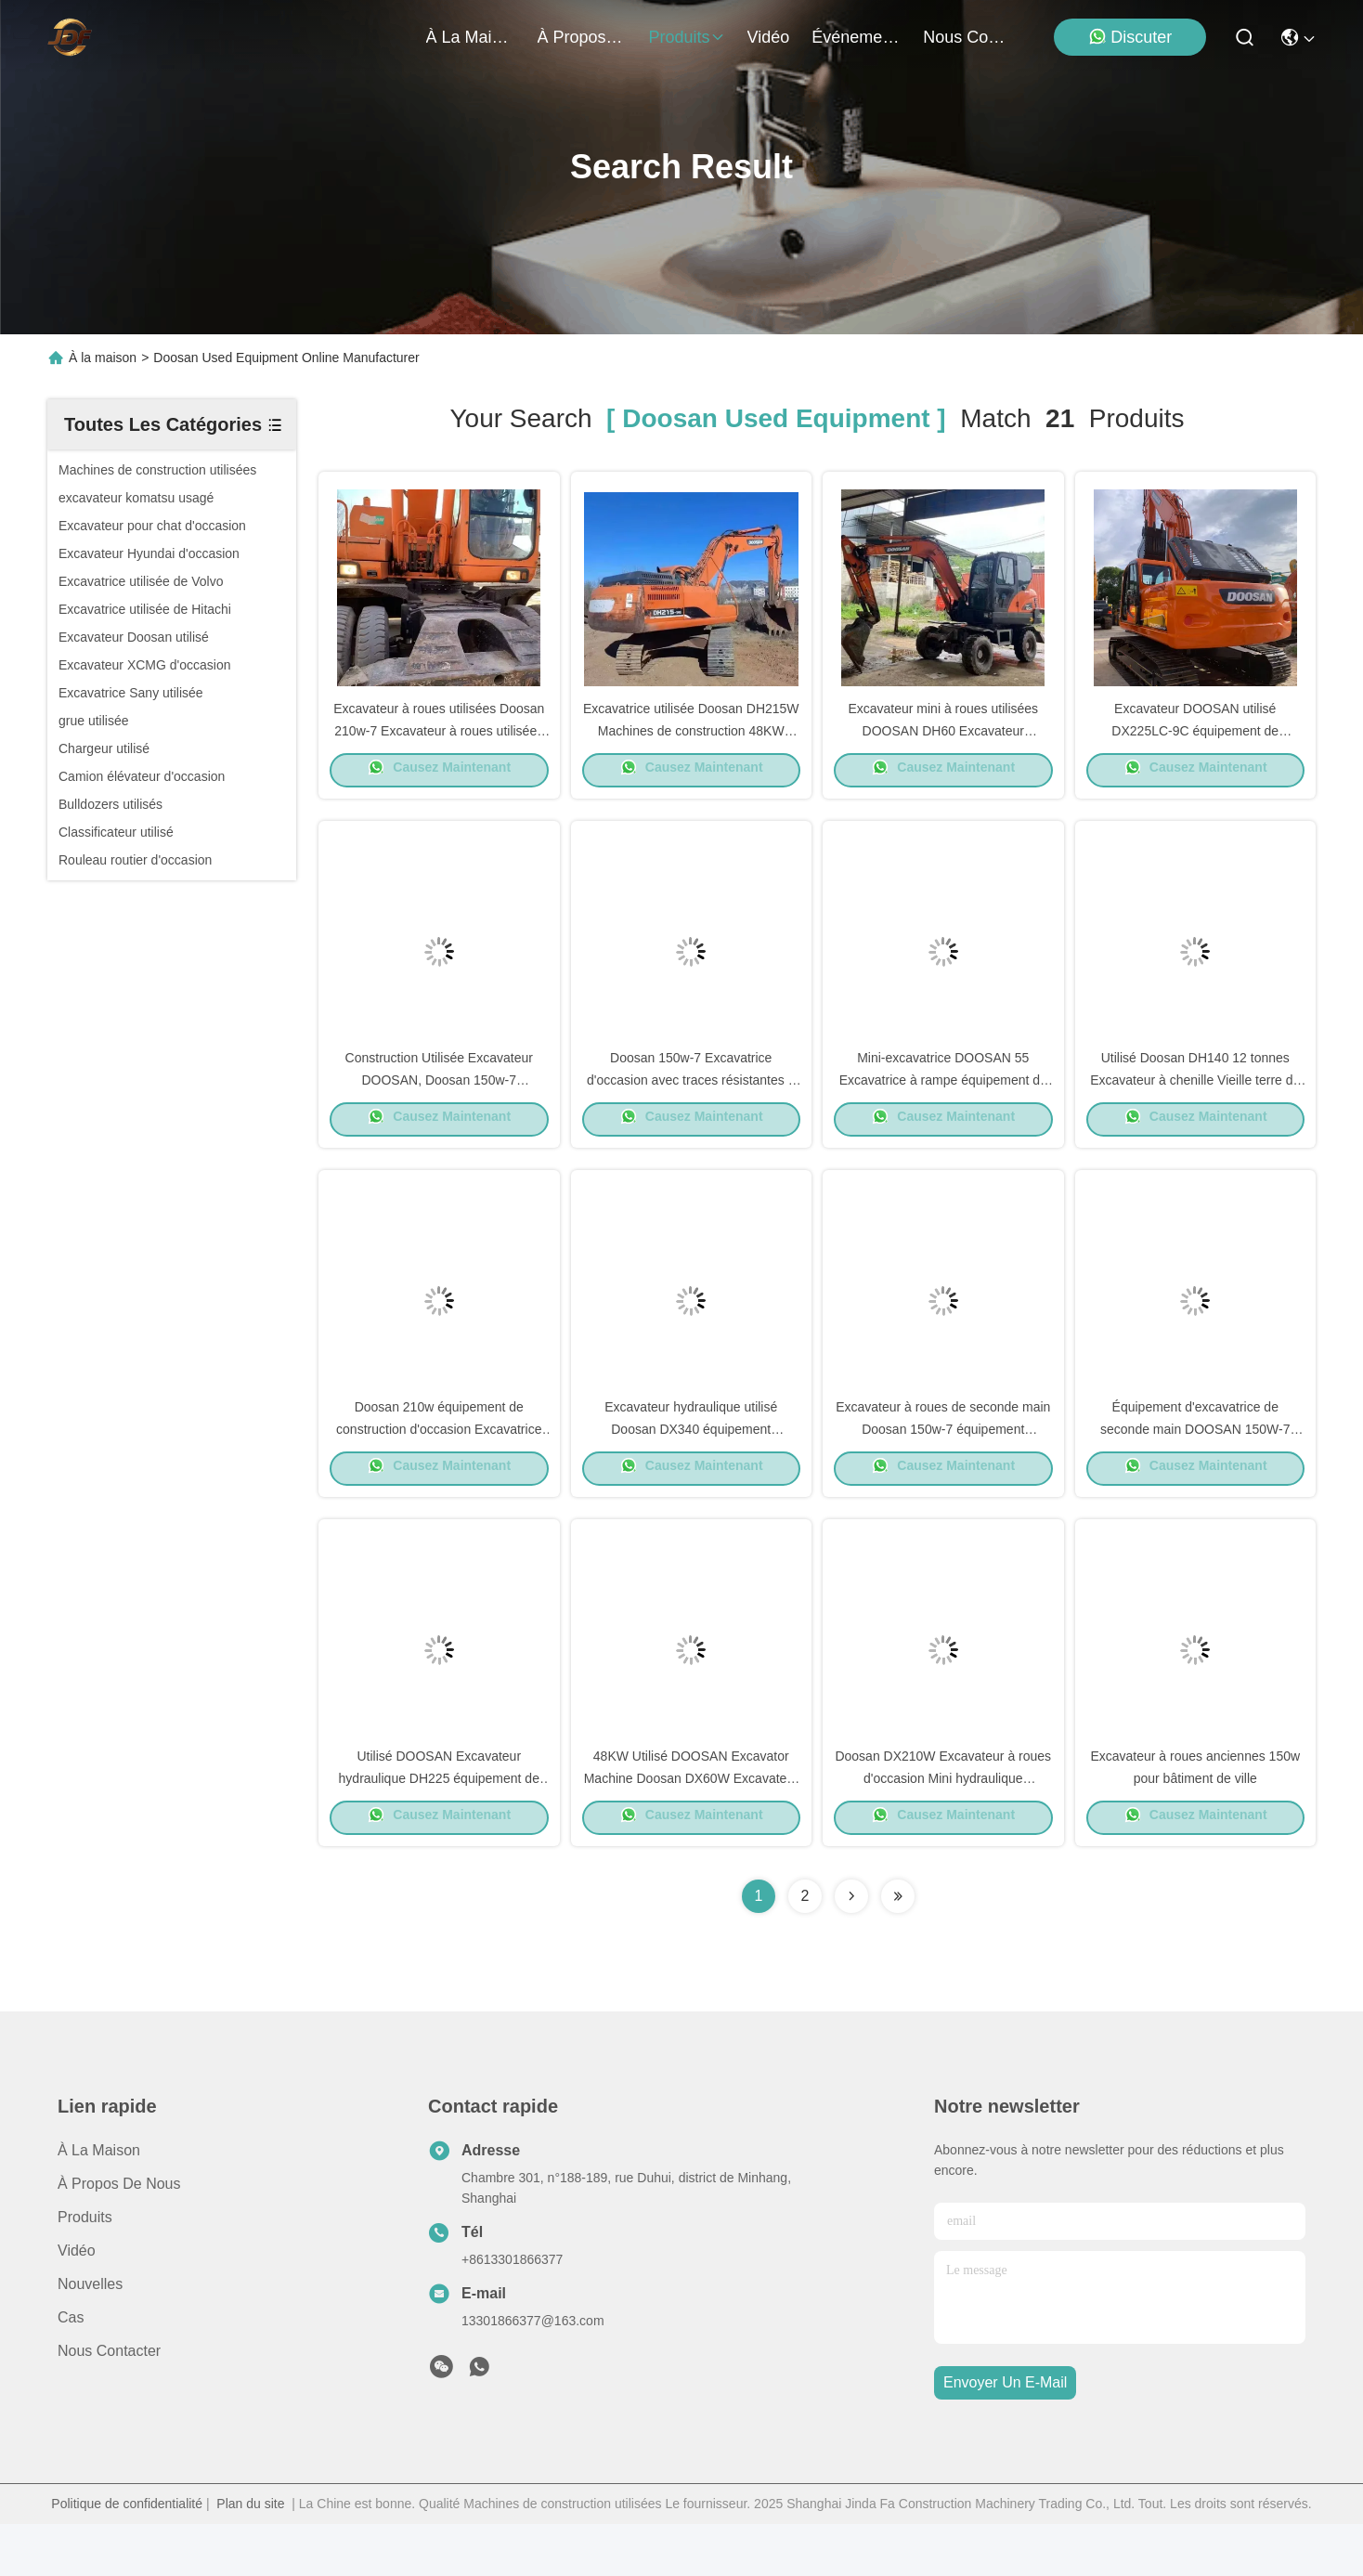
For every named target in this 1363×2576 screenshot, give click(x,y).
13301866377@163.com (532, 2372)
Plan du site (250, 2555)
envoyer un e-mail (1005, 2435)
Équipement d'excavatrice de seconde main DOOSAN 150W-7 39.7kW (1195, 1465)
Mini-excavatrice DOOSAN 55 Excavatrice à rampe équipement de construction (943, 1103)
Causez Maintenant (439, 781)
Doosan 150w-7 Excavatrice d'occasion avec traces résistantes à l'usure (691, 1103)
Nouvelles (90, 2336)
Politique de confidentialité (126, 2555)
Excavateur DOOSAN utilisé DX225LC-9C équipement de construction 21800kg (1195, 741)
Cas (71, 2369)
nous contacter (967, 37)
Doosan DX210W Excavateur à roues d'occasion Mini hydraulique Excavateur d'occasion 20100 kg (943, 1827)
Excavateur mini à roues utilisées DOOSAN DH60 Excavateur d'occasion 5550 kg (943, 741)
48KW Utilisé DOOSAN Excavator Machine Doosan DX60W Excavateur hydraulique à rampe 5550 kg (691, 1827)
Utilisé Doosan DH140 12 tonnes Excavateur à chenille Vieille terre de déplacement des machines (1195, 1103)
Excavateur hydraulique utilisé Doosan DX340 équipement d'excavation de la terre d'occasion (690, 1465)
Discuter (1130, 36)
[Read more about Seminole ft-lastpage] (898, 1948)
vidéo (768, 37)
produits (687, 37)
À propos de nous (582, 37)
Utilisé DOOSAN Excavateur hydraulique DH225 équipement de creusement (439, 1827)
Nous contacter (109, 2403)
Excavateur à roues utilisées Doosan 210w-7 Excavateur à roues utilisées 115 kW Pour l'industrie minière (438, 741)
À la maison (470, 37)
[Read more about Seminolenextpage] (851, 1948)
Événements (856, 37)
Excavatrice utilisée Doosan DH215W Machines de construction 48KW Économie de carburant (691, 741)
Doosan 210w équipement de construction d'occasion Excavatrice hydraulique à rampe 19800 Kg (438, 1465)
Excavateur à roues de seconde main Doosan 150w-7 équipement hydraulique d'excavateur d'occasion (943, 1465)
